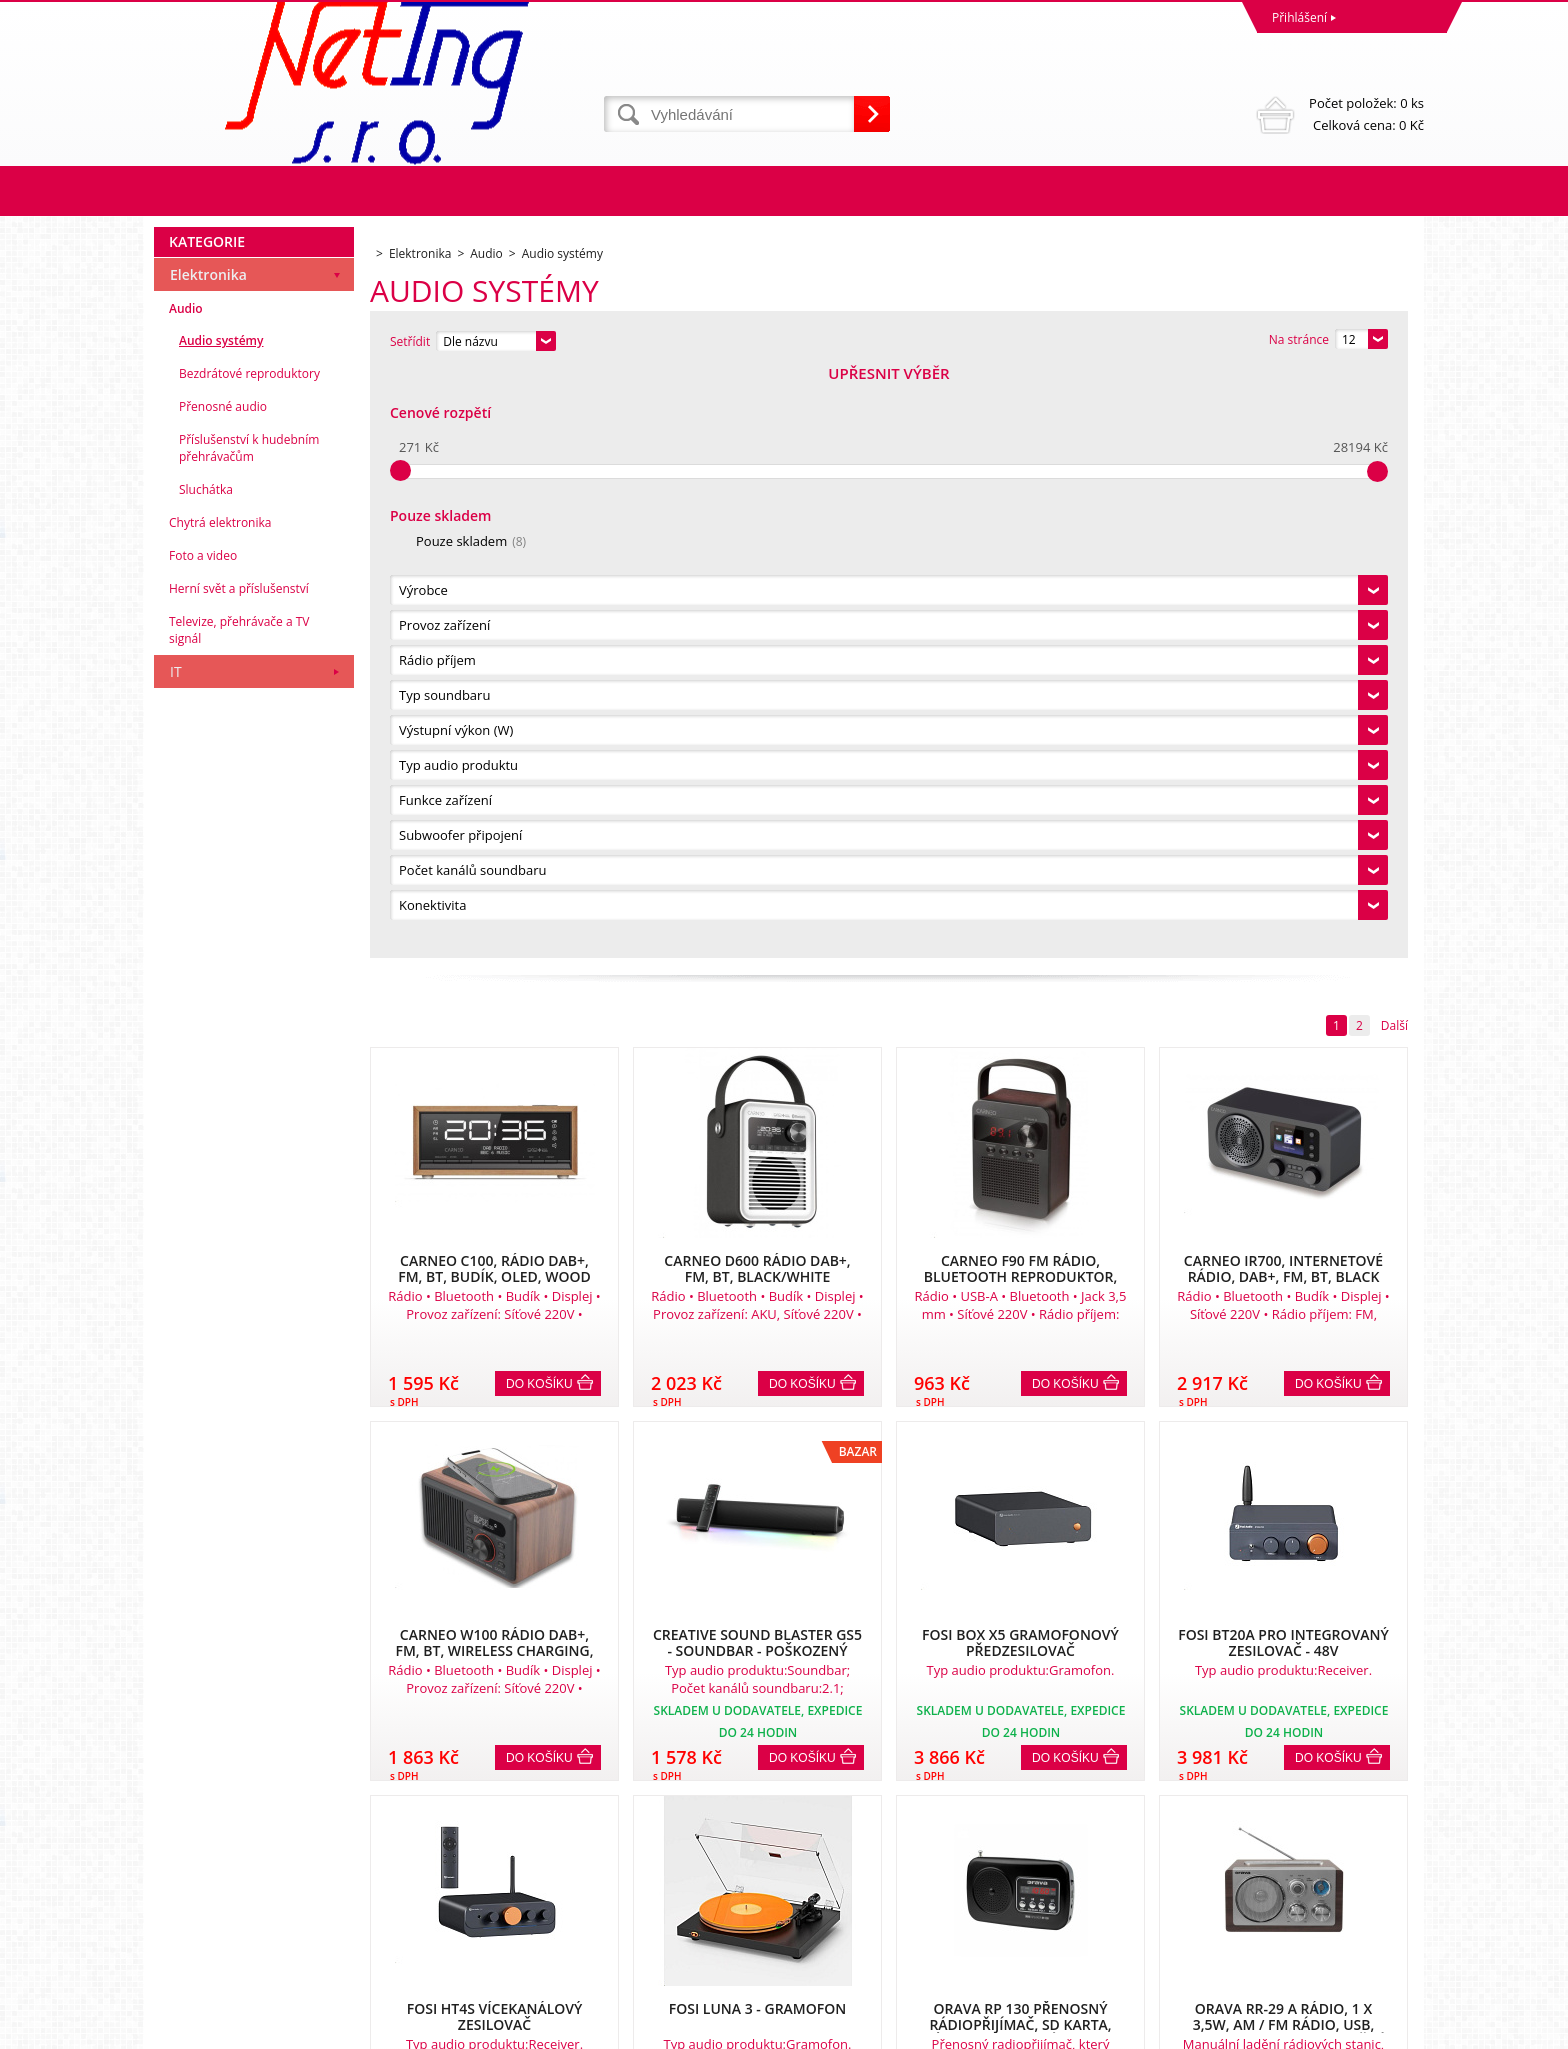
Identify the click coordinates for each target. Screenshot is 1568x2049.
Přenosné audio (223, 993)
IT (176, 1258)
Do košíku (539, 797)
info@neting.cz (830, 1950)
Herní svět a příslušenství (239, 1175)
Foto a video (203, 1142)
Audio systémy (221, 927)
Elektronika (208, 861)
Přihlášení (1299, 17)
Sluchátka (206, 1076)
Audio (186, 895)
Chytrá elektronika (220, 1109)
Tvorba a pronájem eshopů (1268, 2028)
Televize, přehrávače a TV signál (239, 1217)
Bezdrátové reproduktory (249, 960)
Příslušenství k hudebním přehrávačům (249, 1035)
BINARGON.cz (1385, 2028)
